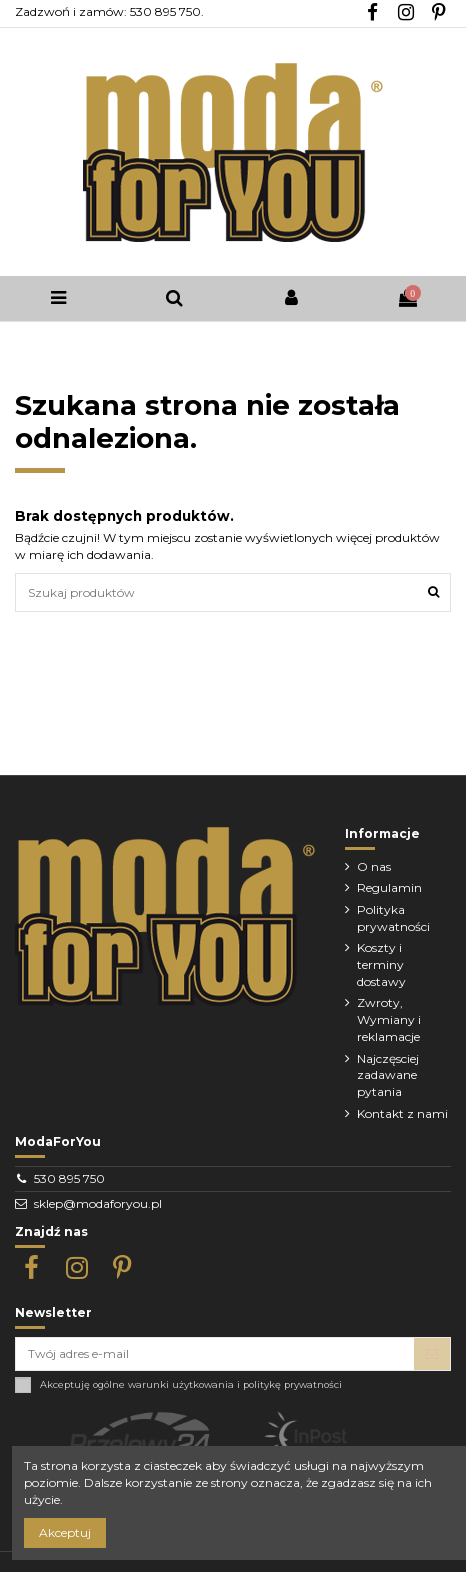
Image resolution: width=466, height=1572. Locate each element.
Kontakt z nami (402, 1113)
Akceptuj (65, 1532)
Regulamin (389, 887)
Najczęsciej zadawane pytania (388, 1075)
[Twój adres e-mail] (215, 1354)
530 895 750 (69, 1178)
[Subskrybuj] (432, 1354)
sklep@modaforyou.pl (98, 1203)
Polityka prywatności (393, 918)
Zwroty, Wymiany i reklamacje (389, 1019)
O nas (374, 866)
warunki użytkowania (181, 1384)
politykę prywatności (292, 1384)
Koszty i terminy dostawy (381, 964)
